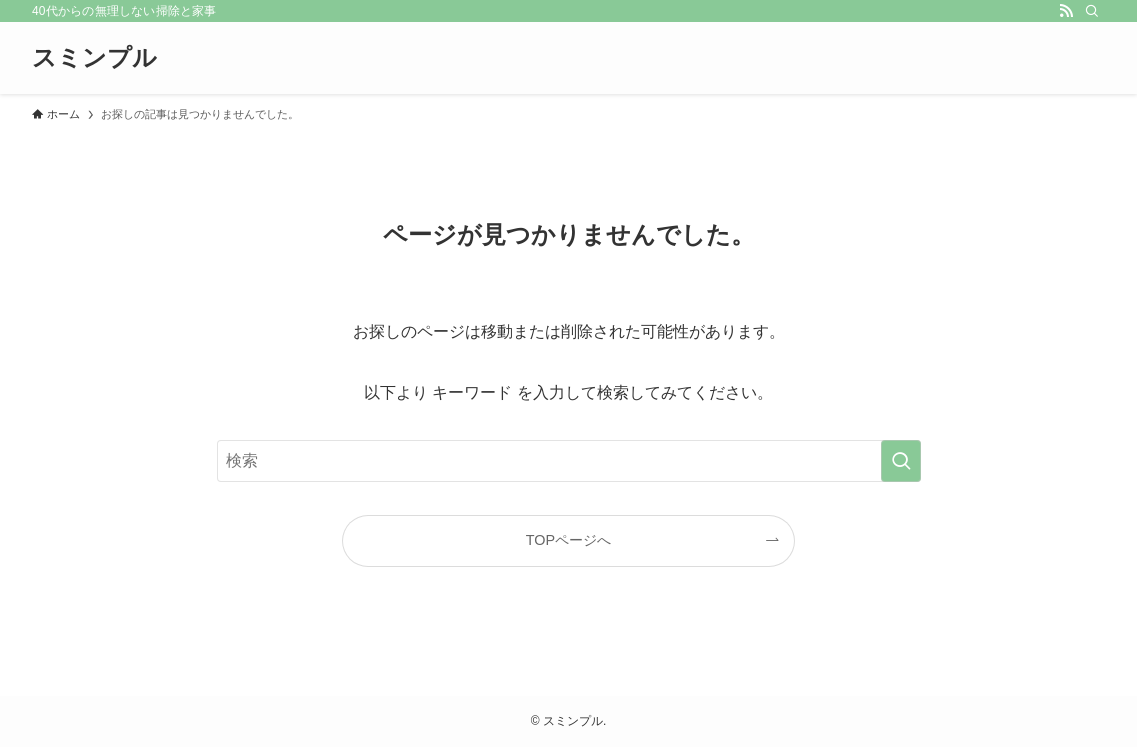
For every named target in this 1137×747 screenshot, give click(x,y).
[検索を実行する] (901, 461)
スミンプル (94, 58)
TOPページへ (568, 540)
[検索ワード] (569, 461)
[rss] (1066, 11)
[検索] (1092, 11)
